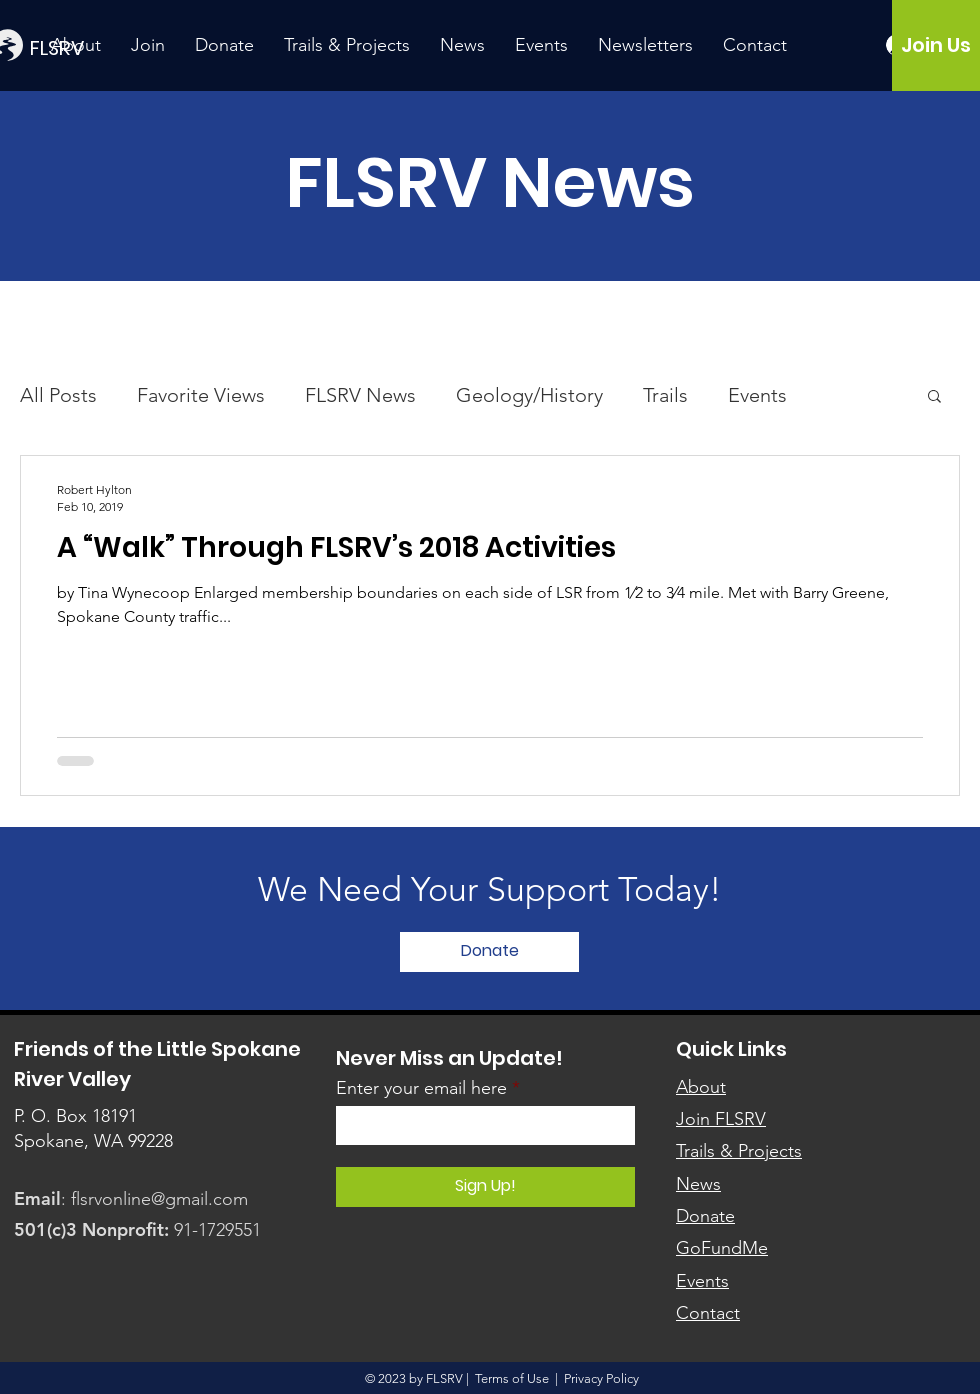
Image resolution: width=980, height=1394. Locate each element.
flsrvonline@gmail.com (159, 1199)
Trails (665, 395)
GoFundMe (722, 1248)
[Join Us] (935, 45)
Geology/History (529, 395)
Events (757, 395)
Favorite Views (201, 395)
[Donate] (489, 952)
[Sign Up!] (485, 1187)
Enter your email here (421, 1088)
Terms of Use (512, 1378)
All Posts (58, 395)
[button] (934, 397)
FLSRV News (360, 395)
